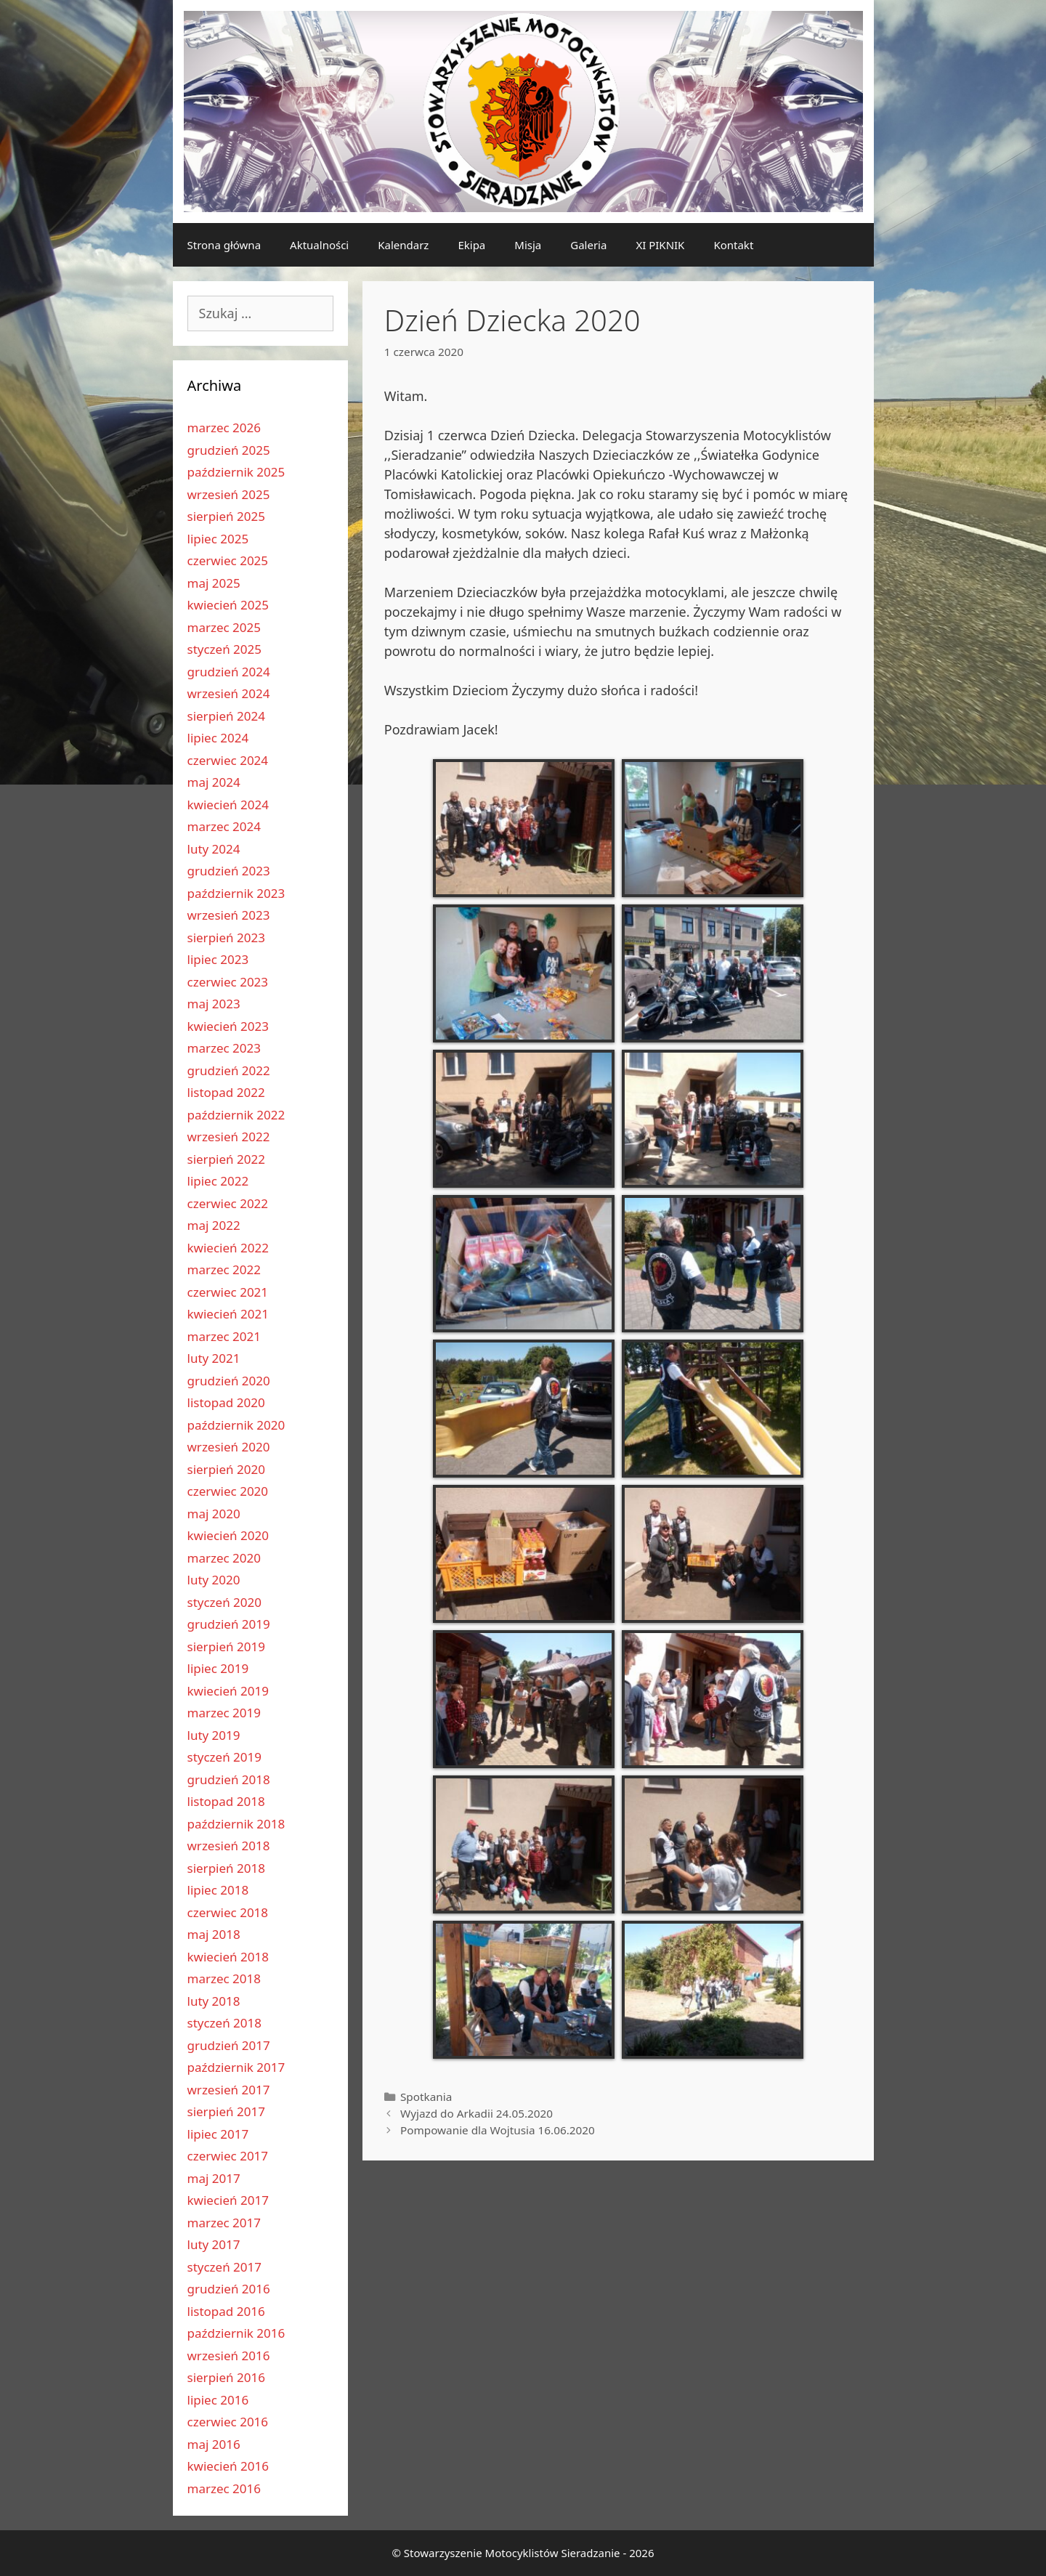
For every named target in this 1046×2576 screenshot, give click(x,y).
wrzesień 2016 (228, 2355)
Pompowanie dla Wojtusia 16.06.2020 (497, 2130)
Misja (527, 245)
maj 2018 (213, 1934)
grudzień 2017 (228, 2045)
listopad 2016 (226, 2311)
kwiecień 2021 (228, 1313)
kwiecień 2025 (228, 604)
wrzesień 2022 (228, 1136)
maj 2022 (213, 1225)
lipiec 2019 (218, 1668)
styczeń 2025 (224, 649)
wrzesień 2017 (228, 2089)
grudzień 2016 (228, 2288)
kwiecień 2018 (228, 1956)
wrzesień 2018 (228, 1845)
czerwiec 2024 (228, 760)
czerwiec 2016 (228, 2421)
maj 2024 (213, 782)
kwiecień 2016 (228, 2466)
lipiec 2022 (218, 1180)
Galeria (588, 245)
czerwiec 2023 (228, 981)
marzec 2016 (224, 2488)
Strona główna (224, 245)
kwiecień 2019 (228, 1690)
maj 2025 (213, 583)
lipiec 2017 (218, 2134)
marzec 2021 (224, 1336)
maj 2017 (213, 2178)
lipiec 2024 (218, 737)
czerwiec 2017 (228, 2155)
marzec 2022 (224, 1269)
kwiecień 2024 (228, 804)
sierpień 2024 (226, 716)
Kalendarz (403, 245)
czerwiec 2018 (228, 1912)
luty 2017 (213, 2244)
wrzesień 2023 (228, 915)
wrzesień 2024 (228, 693)
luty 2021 (213, 1358)
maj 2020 (213, 1513)
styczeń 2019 (224, 1757)
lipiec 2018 (218, 1890)
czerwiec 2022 (228, 1203)
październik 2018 (236, 1823)
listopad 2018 (226, 1801)
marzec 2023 (224, 1048)
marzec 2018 (224, 1978)
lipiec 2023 (218, 959)
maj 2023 (213, 1003)
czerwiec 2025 (228, 560)
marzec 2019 (224, 1712)
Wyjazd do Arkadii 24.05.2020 (476, 2113)
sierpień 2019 (226, 1646)
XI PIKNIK (660, 245)
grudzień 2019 (228, 1624)
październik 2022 (236, 1114)
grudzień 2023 (228, 870)
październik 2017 (236, 2067)
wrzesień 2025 (228, 494)
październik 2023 (236, 893)
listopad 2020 (226, 1402)
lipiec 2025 (218, 538)
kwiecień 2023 (228, 1026)
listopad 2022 (226, 1092)
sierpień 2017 (226, 2111)
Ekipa (471, 245)
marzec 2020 (224, 1558)
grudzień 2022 (228, 1070)
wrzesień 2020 (228, 1446)
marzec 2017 (224, 2222)
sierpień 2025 (226, 516)
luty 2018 (213, 2001)
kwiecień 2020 (228, 1535)
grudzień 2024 (228, 671)
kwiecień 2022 (228, 1247)
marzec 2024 (224, 826)
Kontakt (733, 245)
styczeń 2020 (224, 1602)
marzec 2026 (224, 427)
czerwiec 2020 (228, 1491)
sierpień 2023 (226, 937)
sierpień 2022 (226, 1159)
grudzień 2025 (228, 450)
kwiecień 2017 (228, 2200)
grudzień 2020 (228, 1380)
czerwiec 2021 (228, 1292)
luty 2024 (213, 849)
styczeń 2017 (224, 2267)
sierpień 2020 (226, 1469)
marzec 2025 (224, 627)
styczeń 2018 (224, 2022)
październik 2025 (236, 471)
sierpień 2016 (226, 2377)
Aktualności (319, 245)
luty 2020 (213, 1579)
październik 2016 (236, 2333)
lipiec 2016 (218, 2399)
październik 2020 (236, 1425)
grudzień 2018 (228, 1779)
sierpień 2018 (226, 1868)
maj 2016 (213, 2444)
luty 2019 (213, 1735)
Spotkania (426, 2096)
